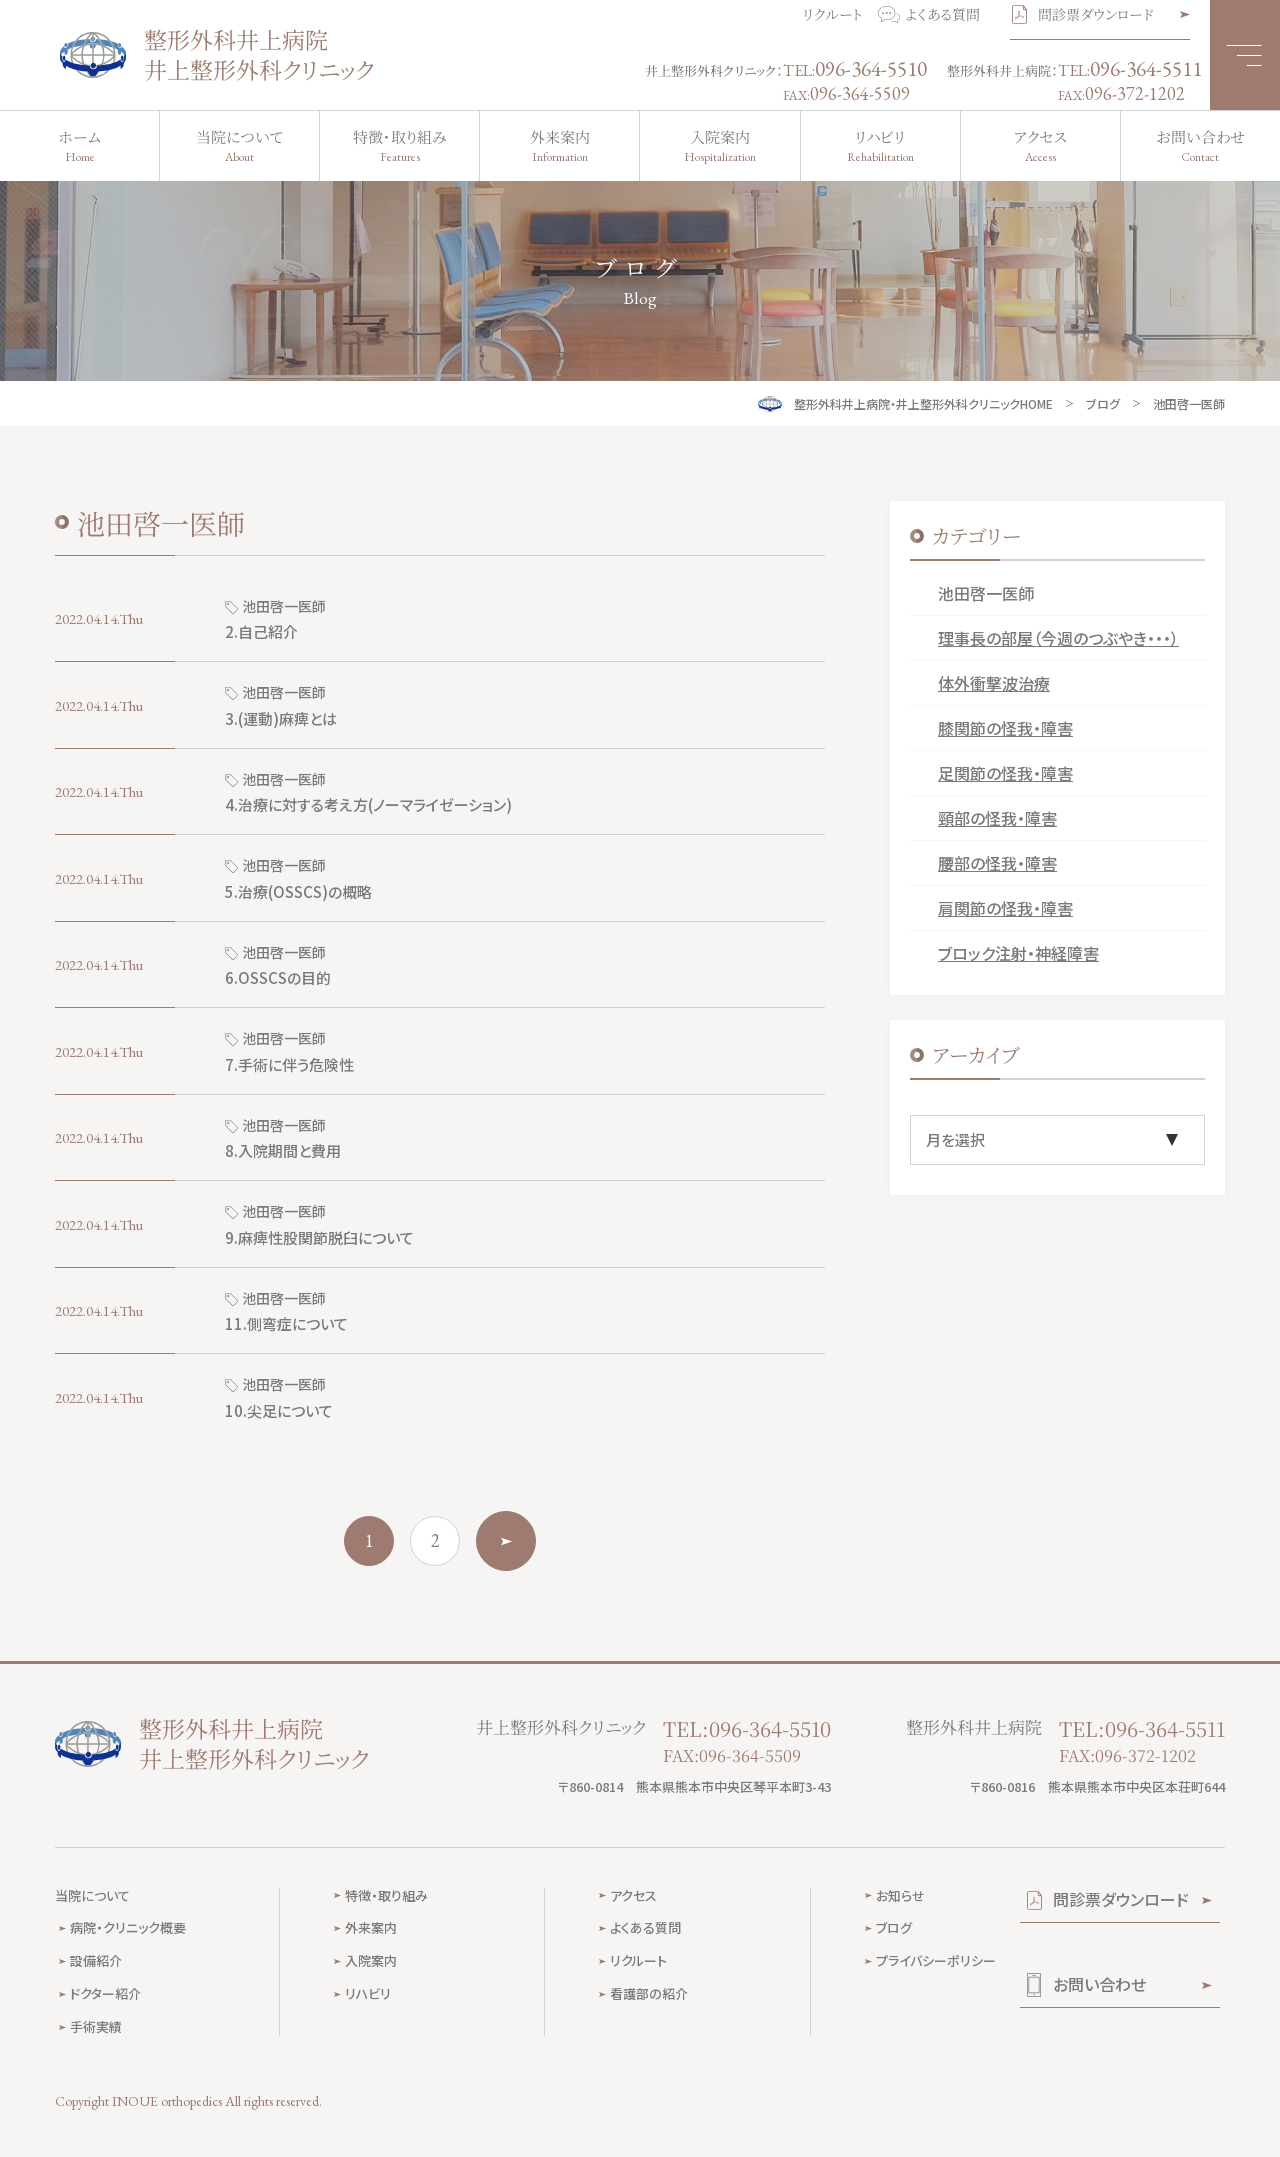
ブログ (1103, 403)
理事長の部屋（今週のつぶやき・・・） (1058, 638)
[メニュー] (1245, 55)
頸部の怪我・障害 (997, 818)
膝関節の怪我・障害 (1005, 728)
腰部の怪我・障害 (997, 863)
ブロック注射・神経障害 (1018, 953)
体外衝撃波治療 (994, 683)
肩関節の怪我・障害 (1005, 908)
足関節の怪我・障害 (1005, 773)
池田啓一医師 (986, 593)
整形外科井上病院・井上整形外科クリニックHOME (923, 403)
